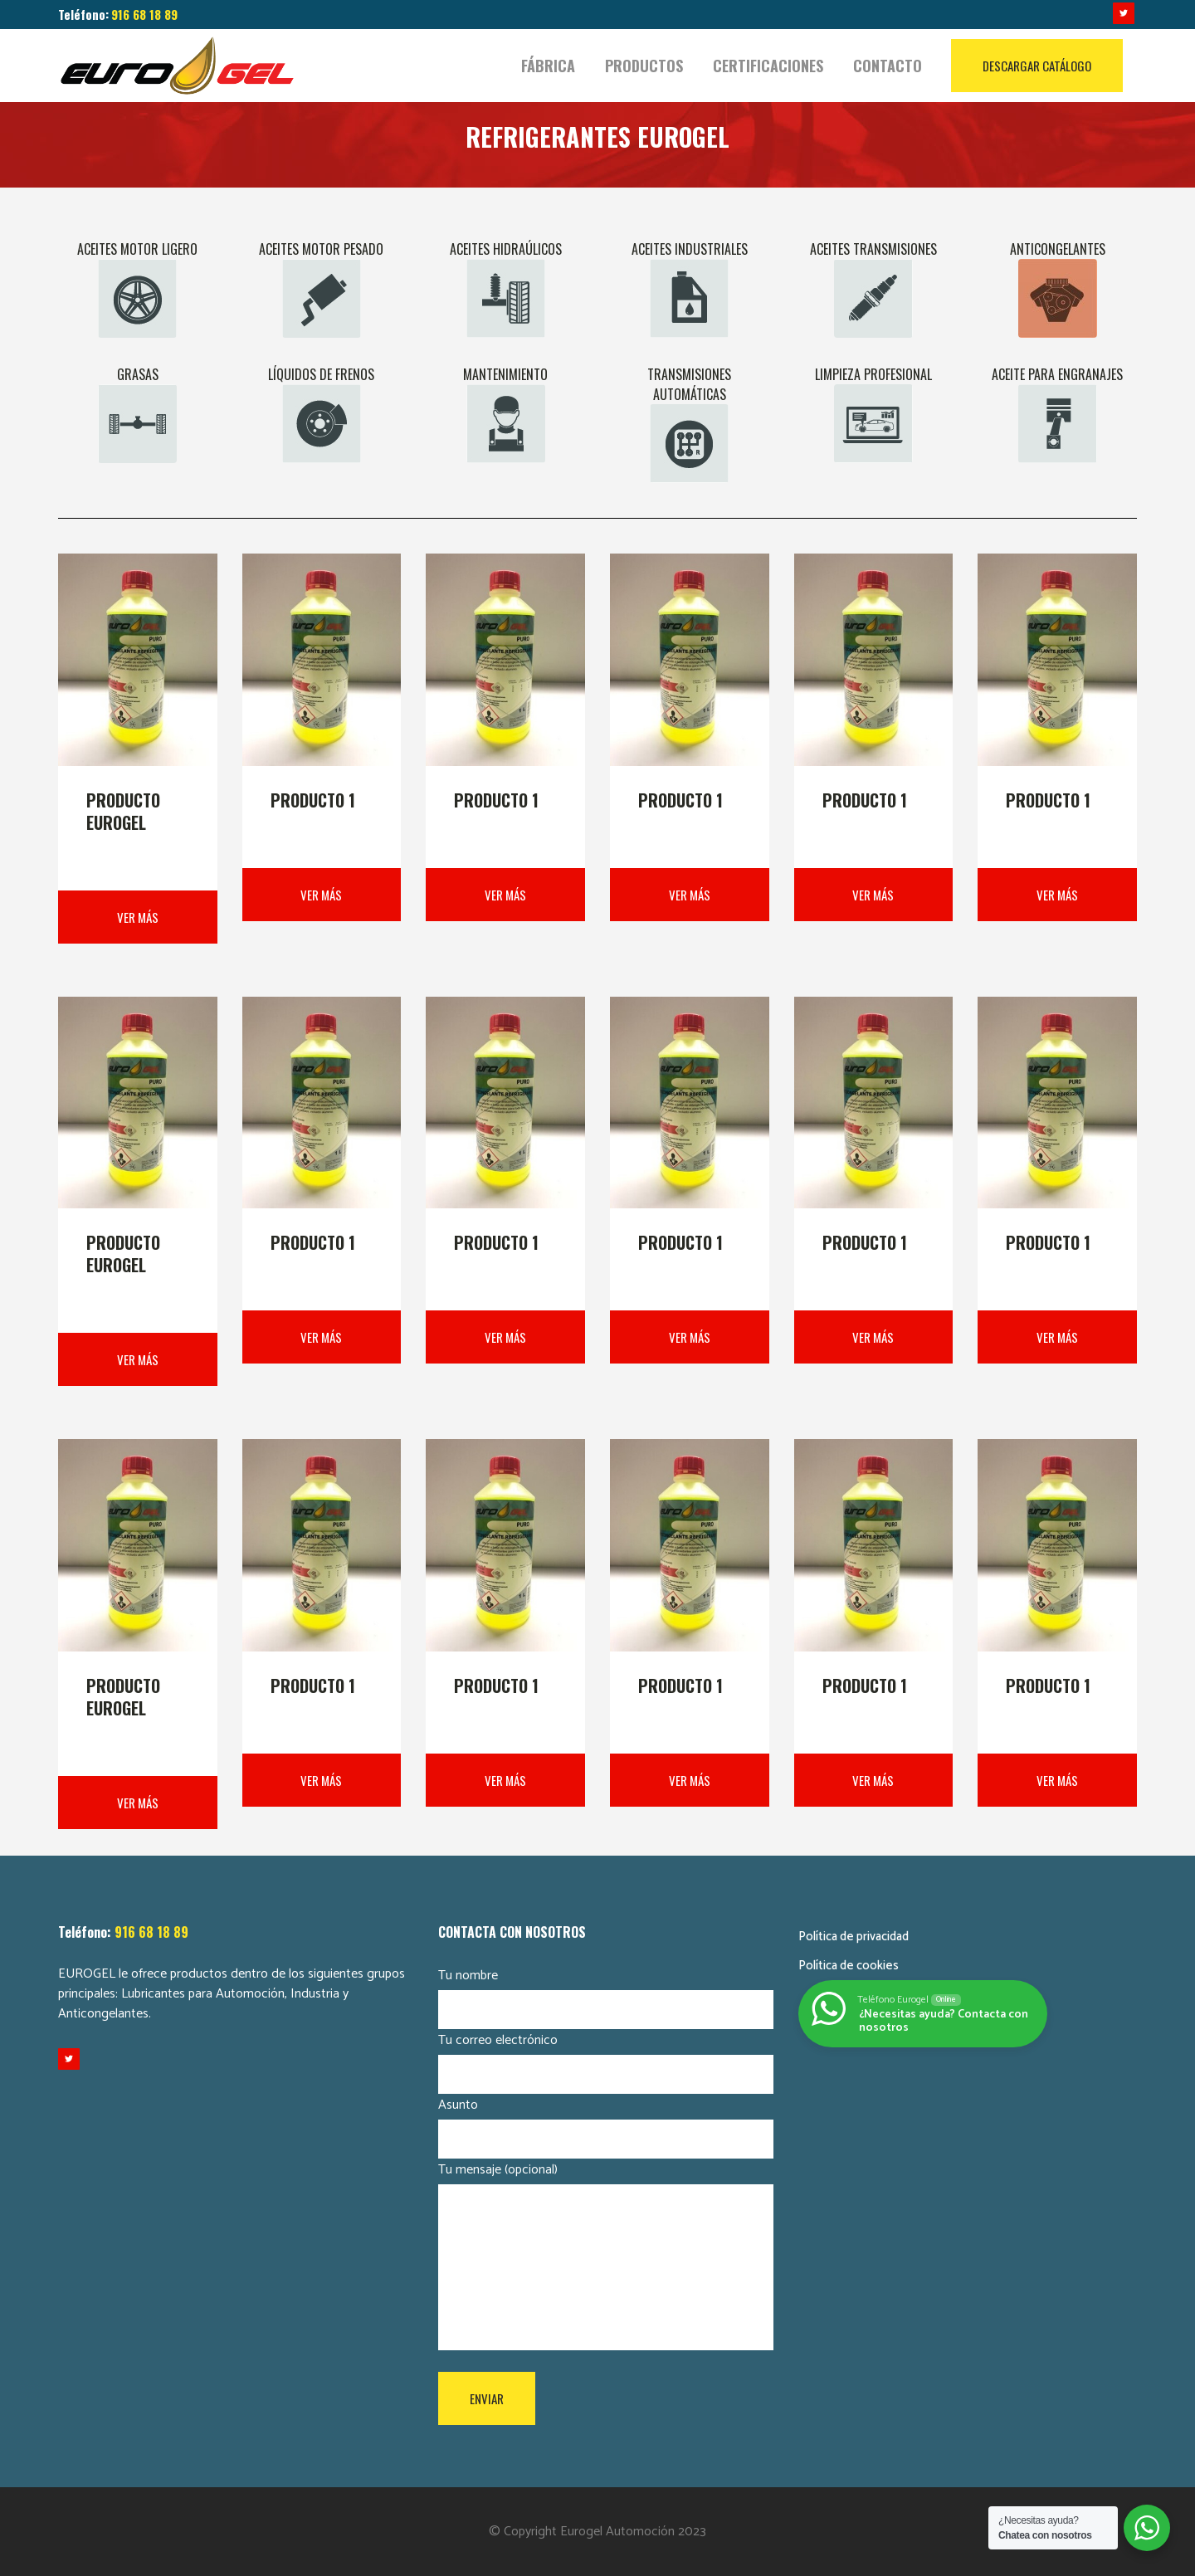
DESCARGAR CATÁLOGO (1037, 65)
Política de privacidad (853, 1936)
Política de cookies (848, 1965)
